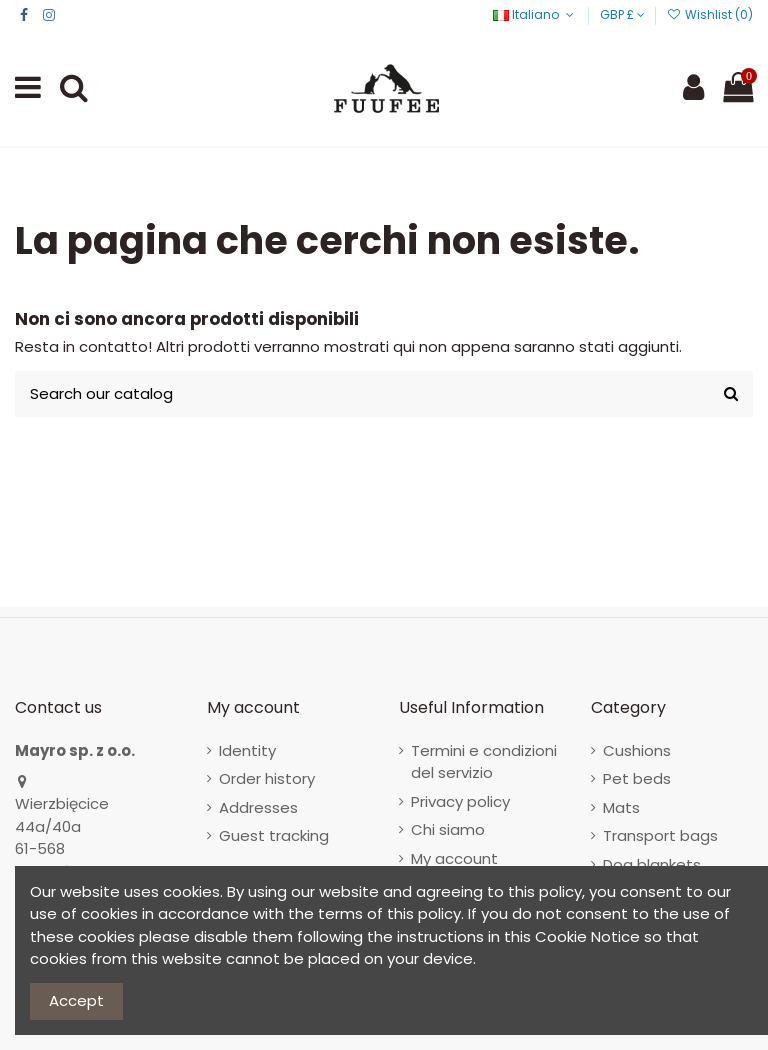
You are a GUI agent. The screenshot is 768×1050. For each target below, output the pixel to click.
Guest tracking (274, 835)
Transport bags (660, 835)
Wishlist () (710, 14)
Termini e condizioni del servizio (484, 762)
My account (454, 858)
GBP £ (622, 14)
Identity (247, 750)
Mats (621, 807)
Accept (76, 1000)
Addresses (258, 807)
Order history (267, 778)
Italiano (535, 14)
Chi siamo (448, 829)
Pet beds (637, 778)
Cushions (637, 750)
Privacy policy (460, 801)
